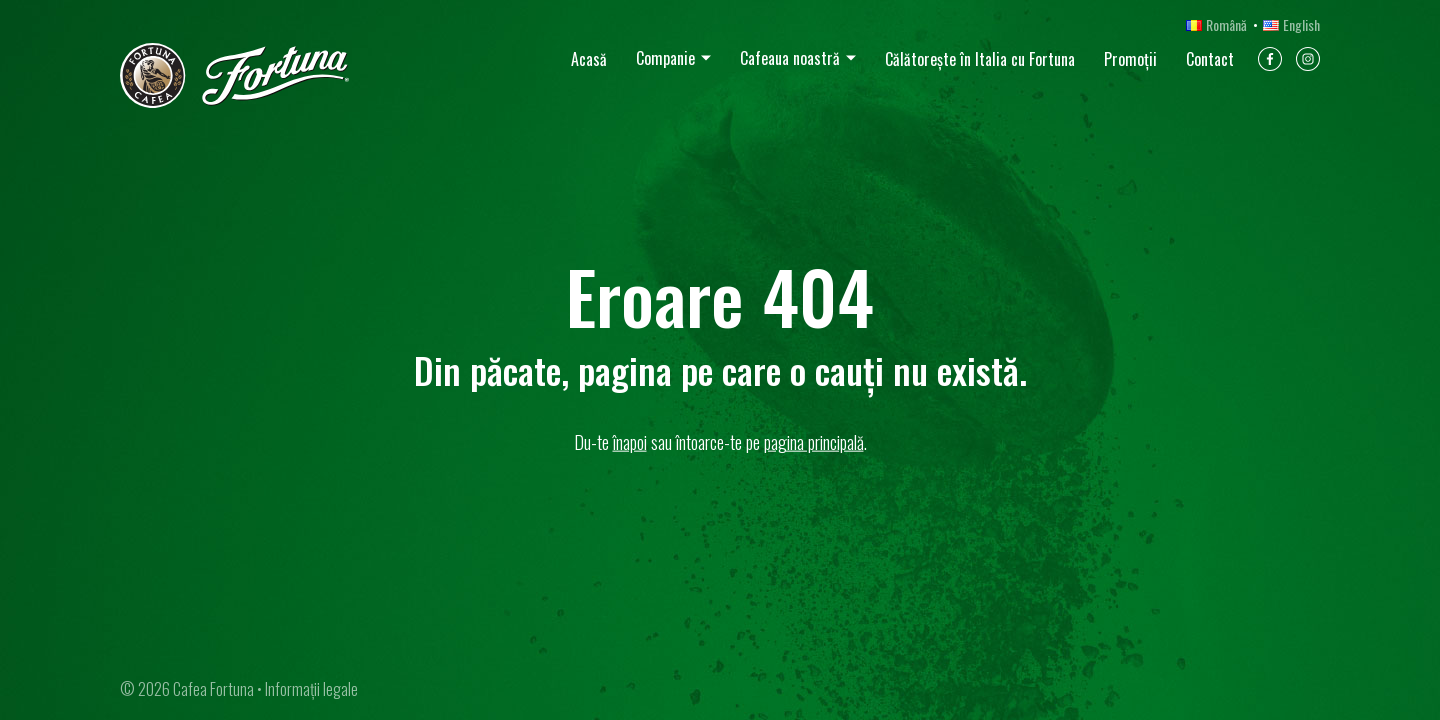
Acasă (589, 59)
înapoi (630, 442)
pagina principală (814, 442)
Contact (1210, 59)
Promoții (1130, 59)
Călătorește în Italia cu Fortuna (980, 59)
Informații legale (311, 689)
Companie (665, 58)
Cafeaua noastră (790, 58)
